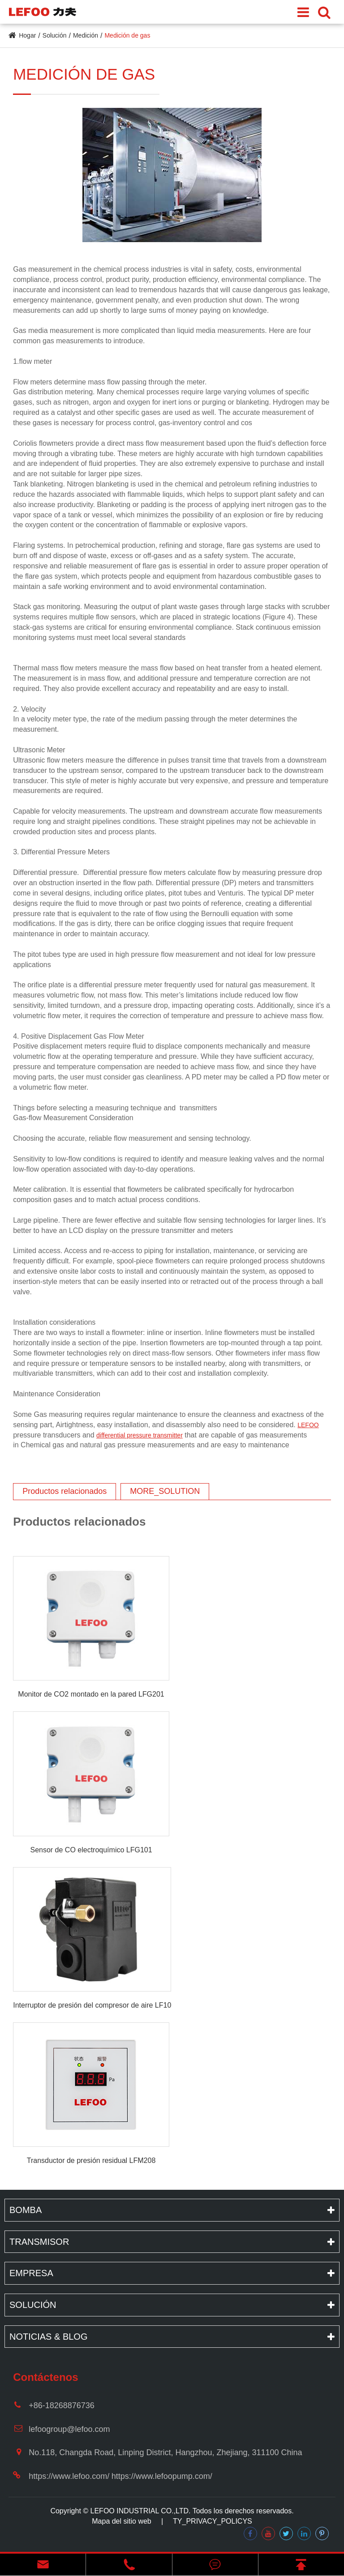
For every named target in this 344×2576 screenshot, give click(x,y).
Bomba (25, 2210)
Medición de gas (127, 35)
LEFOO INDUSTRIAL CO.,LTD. (140, 2511)
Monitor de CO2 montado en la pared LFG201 (91, 1694)
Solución (55, 35)
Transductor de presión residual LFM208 (91, 2160)
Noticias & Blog (48, 2336)
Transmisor (39, 2242)
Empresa (31, 2273)
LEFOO (307, 1425)
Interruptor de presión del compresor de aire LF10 (92, 2005)
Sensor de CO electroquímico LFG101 (91, 1850)
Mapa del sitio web (121, 2521)
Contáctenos (45, 2377)
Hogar (27, 35)
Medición (85, 35)
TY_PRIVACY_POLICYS (212, 2521)
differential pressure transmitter (139, 1435)
